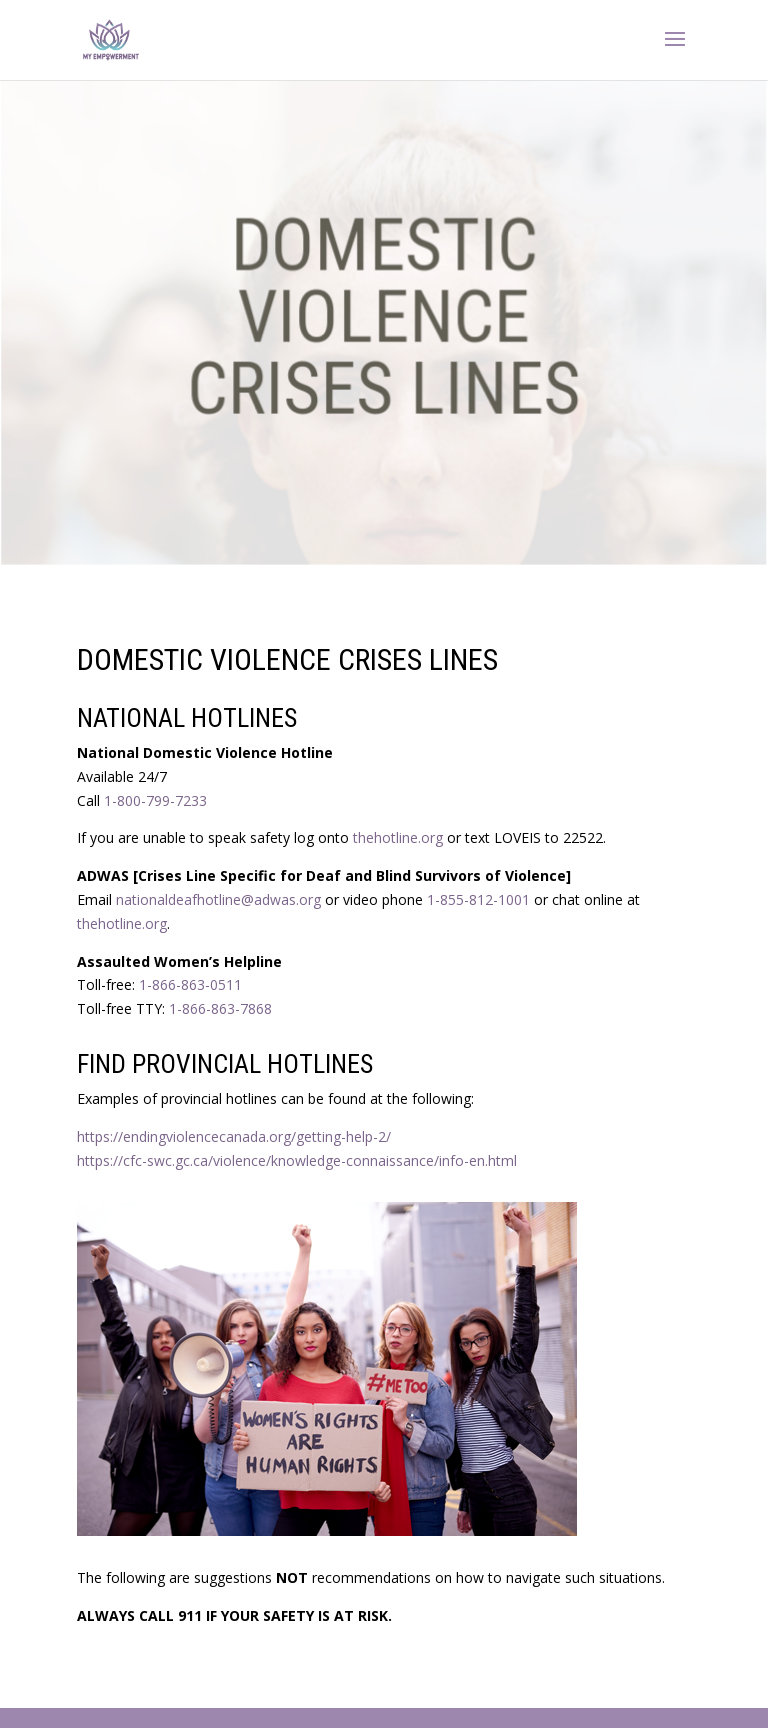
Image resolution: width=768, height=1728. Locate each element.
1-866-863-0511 (190, 984)
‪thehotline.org (398, 837)
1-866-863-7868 (220, 1008)
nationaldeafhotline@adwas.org (218, 899)
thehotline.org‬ (122, 923)
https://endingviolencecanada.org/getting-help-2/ (234, 1136)
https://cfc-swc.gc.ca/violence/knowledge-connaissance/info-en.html (297, 1160)
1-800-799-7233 (155, 800)
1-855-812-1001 (478, 899)
